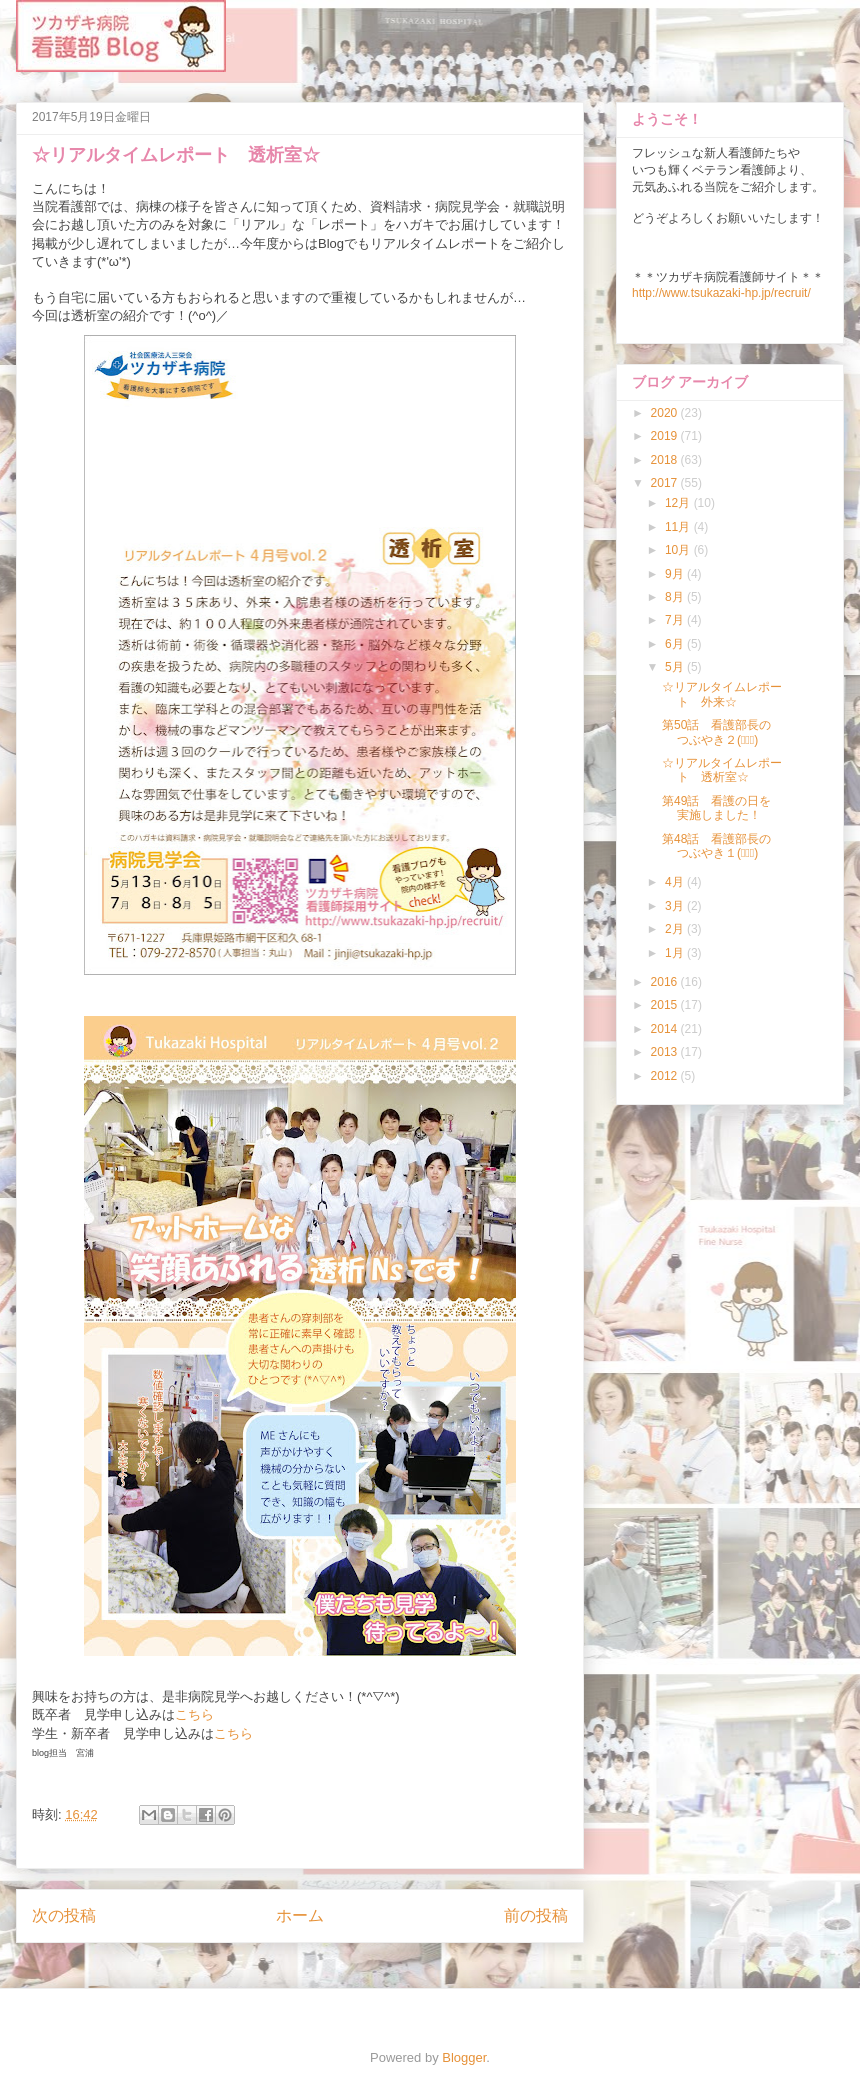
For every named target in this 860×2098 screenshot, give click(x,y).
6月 (676, 644)
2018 (666, 460)
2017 (666, 483)
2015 (666, 1005)
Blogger (464, 2057)
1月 (676, 953)
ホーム (300, 1915)
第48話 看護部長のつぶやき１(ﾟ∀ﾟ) (716, 846)
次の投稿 (64, 1915)
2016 (666, 982)
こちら (194, 1714)
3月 (676, 906)
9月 (676, 574)
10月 (679, 550)
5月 (676, 667)
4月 (676, 882)
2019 (666, 436)
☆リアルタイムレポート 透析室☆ (722, 770)
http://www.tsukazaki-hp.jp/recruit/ (721, 293)
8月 (676, 597)
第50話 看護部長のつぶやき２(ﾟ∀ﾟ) (716, 732)
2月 (676, 929)
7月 (676, 620)
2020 (666, 413)
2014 (666, 1029)
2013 (666, 1052)
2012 (666, 1076)
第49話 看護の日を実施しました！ (716, 808)
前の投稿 (536, 1915)
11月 (679, 527)
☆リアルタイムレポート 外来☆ (722, 694)
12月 (679, 503)
